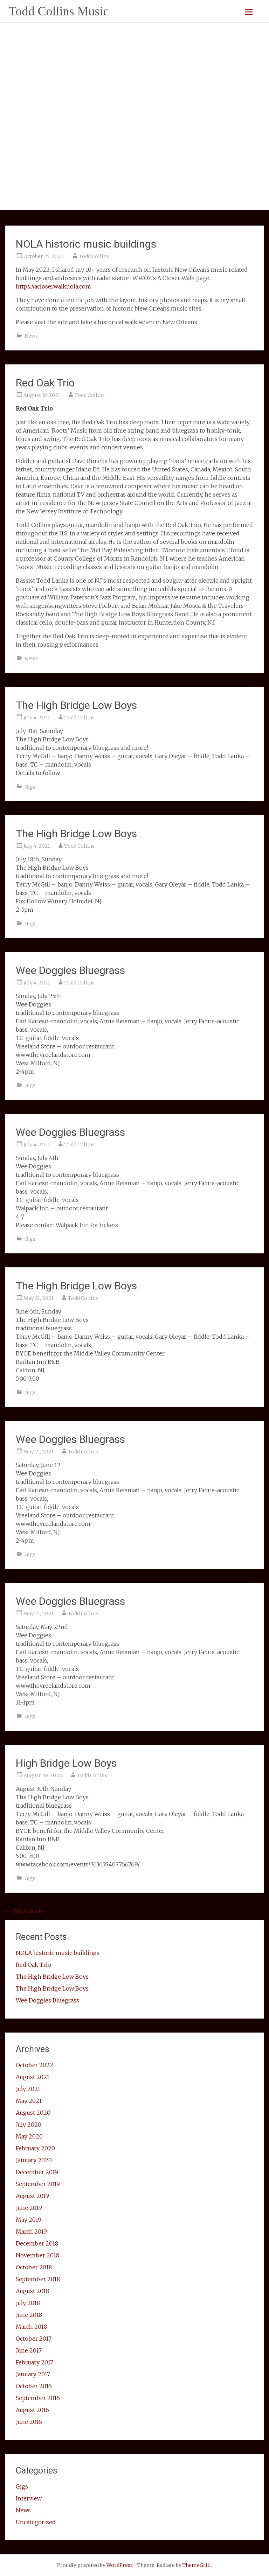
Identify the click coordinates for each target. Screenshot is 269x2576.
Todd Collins (94, 256)
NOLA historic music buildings (86, 244)
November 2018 (37, 2255)
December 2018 (37, 2243)
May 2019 (28, 2219)
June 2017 (29, 2350)
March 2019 (31, 2231)
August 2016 (32, 2409)
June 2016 (29, 2421)
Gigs (30, 787)
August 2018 (32, 2290)
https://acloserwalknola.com (53, 286)
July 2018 (28, 2302)
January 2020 (34, 2160)
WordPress (119, 2565)
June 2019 (29, 2207)
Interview (29, 2498)
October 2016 (34, 2386)
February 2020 (35, 2148)
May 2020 (29, 2136)
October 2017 (33, 2338)
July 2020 (28, 2124)
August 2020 (33, 2112)
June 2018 (29, 2314)
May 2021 (29, 2100)
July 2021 (28, 2088)
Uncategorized (36, 2522)
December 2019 (37, 2172)
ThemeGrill (196, 2565)
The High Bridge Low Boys (76, 705)
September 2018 (38, 2279)
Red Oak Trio (45, 383)
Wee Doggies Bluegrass (70, 970)
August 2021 (32, 2076)
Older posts (24, 1910)
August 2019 (32, 2195)
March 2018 (31, 2326)
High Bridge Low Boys (66, 1763)
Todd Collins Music (59, 11)
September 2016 (38, 2397)
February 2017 (34, 2362)
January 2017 (33, 2374)
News (31, 336)
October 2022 (34, 2065)
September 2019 (38, 2183)
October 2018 (34, 2267)
